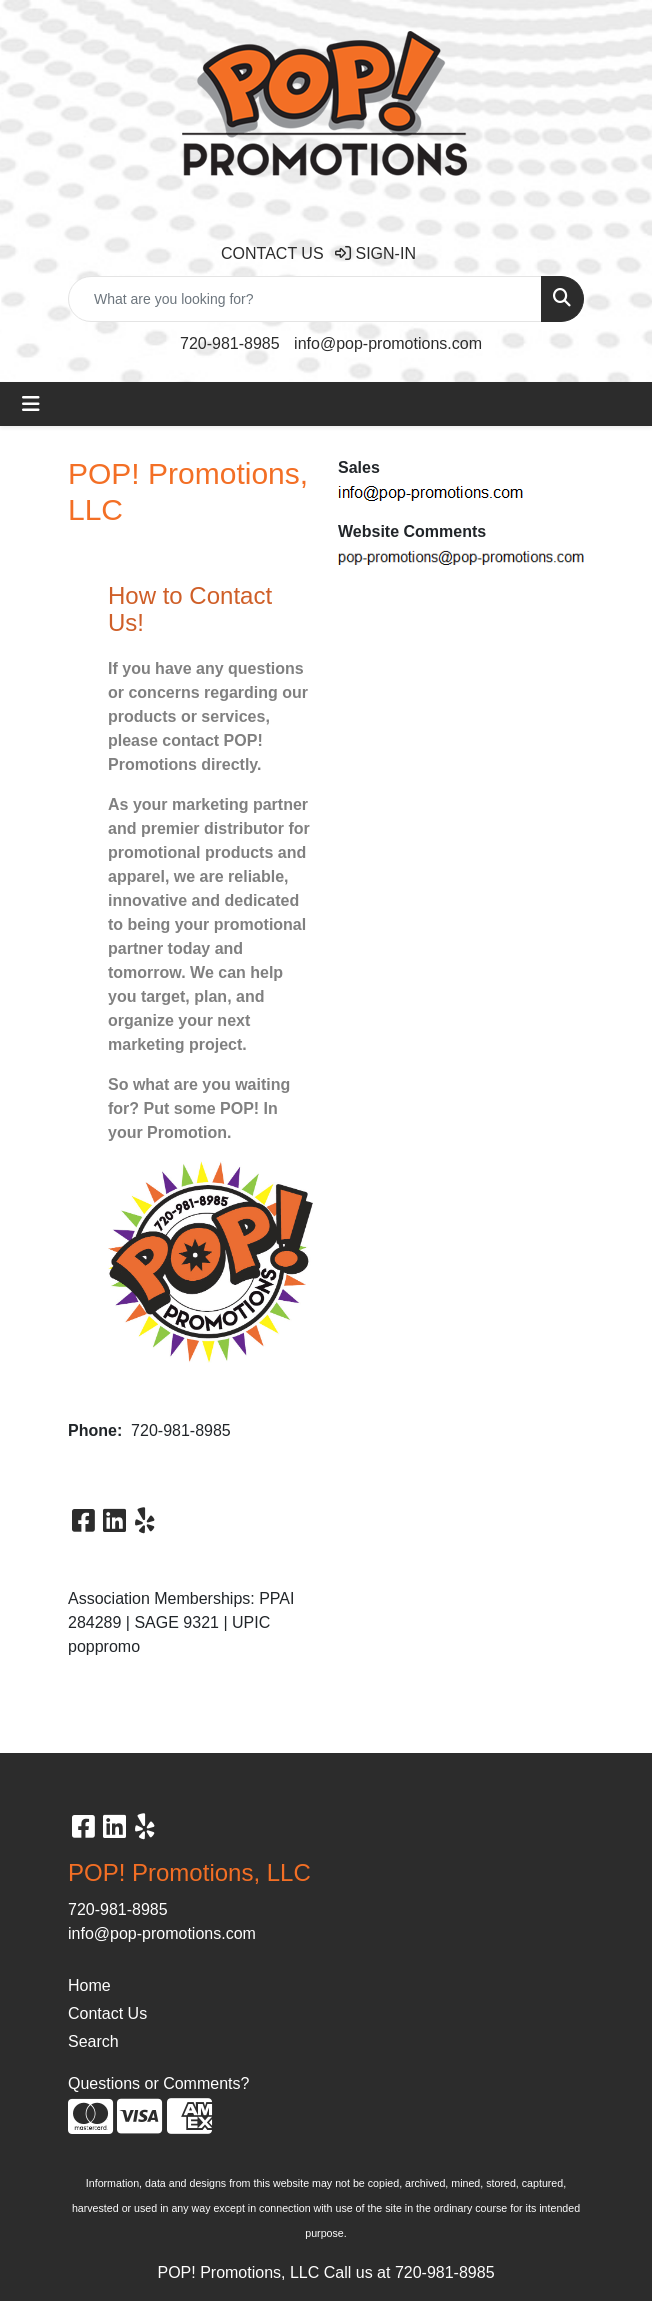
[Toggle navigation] (31, 404)
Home (89, 1985)
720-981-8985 (230, 343)
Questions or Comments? (158, 2083)
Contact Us (107, 2013)
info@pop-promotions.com (388, 343)
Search (93, 2041)
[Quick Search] (305, 299)
